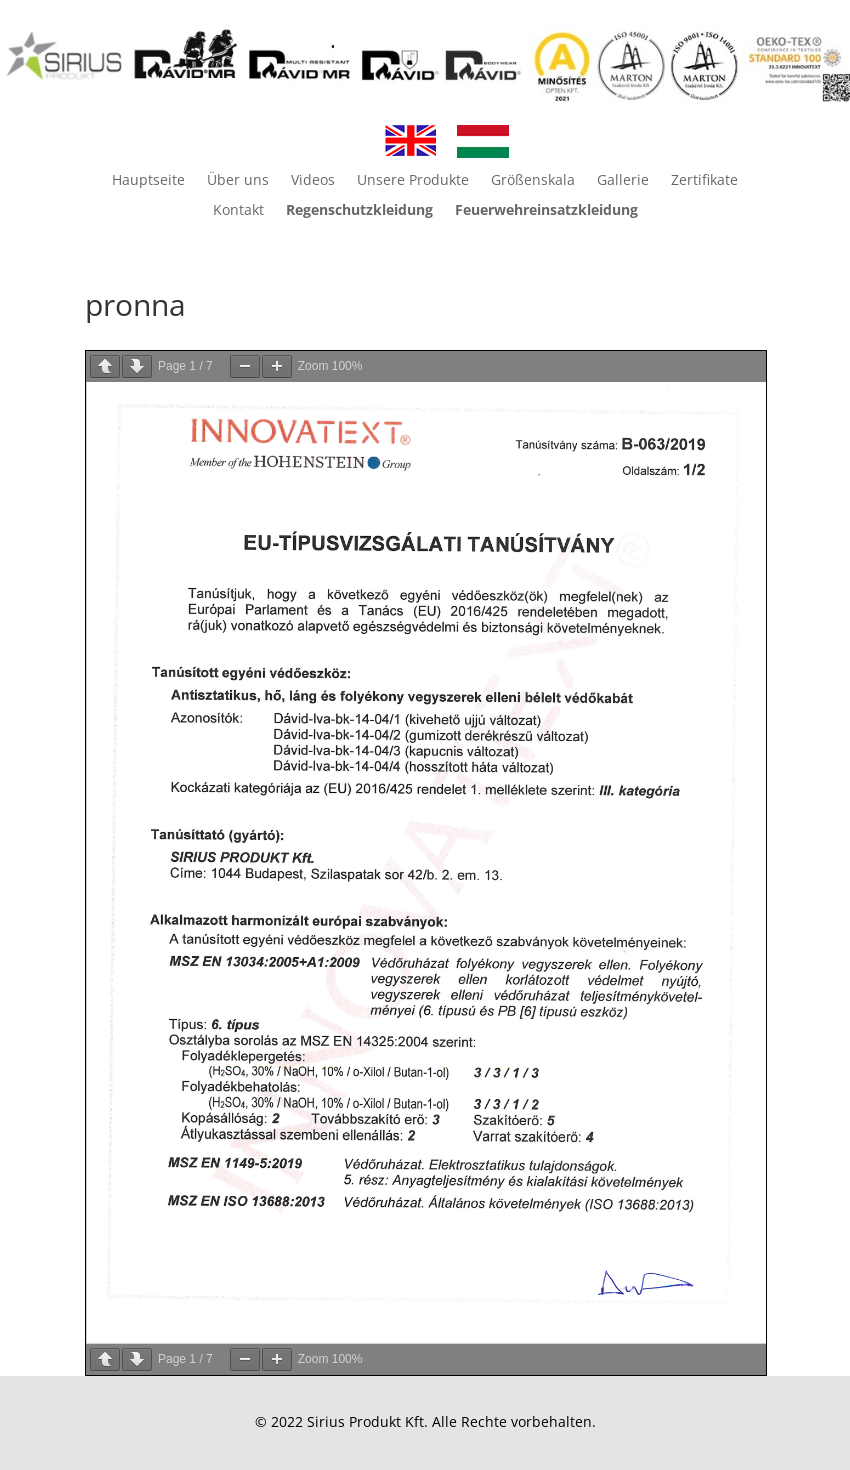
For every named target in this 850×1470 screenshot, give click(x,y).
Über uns (238, 181)
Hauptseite (148, 181)
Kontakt (238, 211)
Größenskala (533, 181)
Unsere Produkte (413, 181)
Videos (313, 181)
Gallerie (623, 181)
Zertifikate (704, 181)
